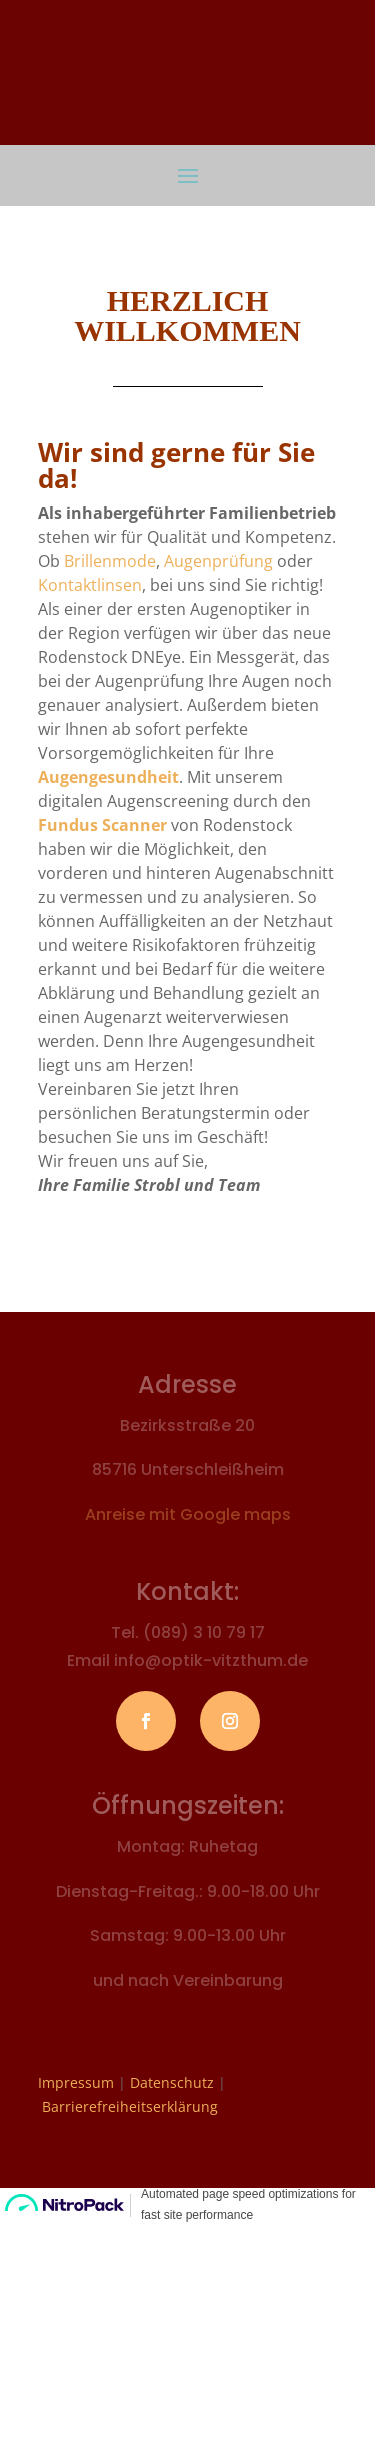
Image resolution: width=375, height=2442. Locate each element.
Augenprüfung (218, 561)
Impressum (76, 2082)
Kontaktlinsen (90, 585)
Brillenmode (110, 561)
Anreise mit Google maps (188, 1514)
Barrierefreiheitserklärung (130, 2106)
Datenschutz (172, 2082)
